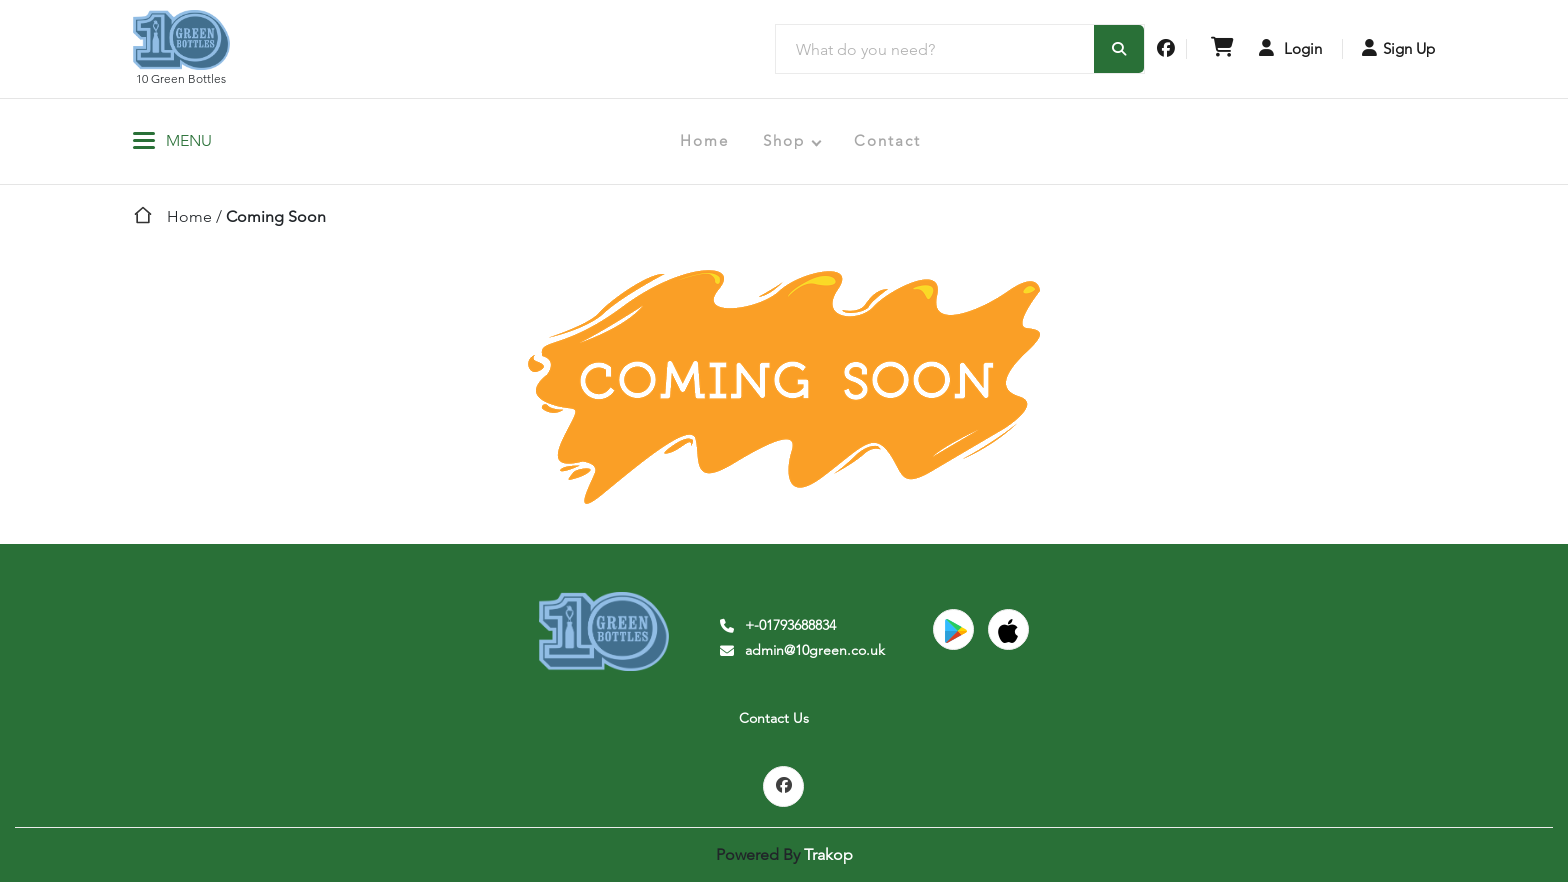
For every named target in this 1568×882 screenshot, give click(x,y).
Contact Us (774, 718)
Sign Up (1398, 48)
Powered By (784, 854)
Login (1290, 48)
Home (704, 140)
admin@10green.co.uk (801, 650)
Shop (784, 140)
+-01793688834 (776, 625)
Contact (887, 140)
